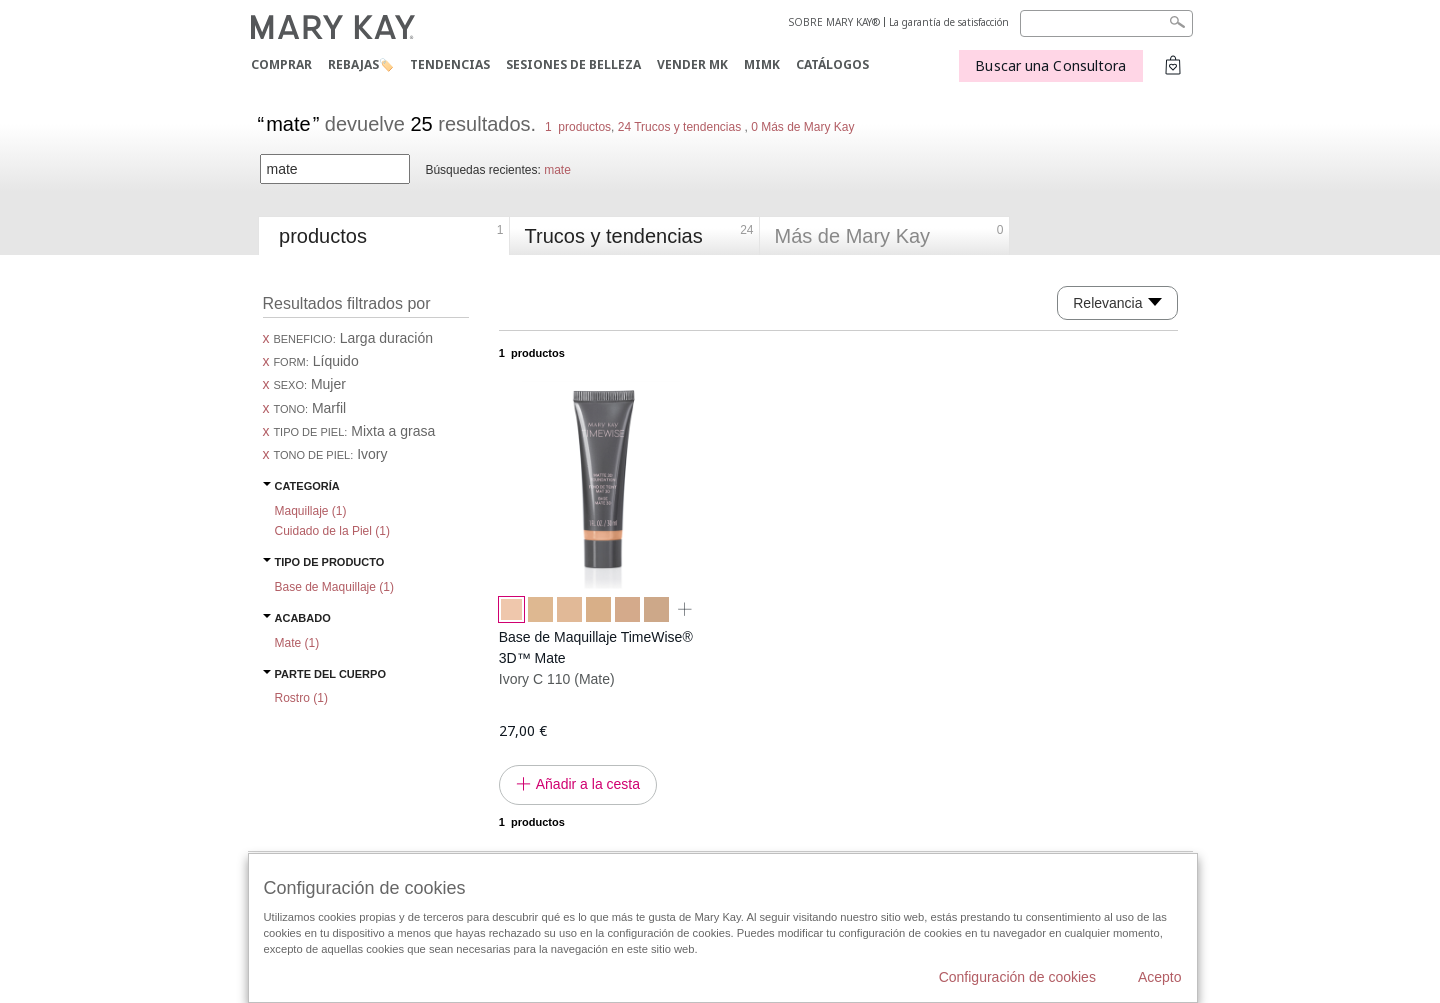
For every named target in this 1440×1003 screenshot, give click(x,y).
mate (557, 170)
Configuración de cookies (1017, 977)
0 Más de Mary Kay (801, 127)
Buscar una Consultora (1050, 65)
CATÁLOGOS (832, 64)
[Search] (1106, 23)
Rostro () (301, 698)
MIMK (762, 64)
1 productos (578, 127)
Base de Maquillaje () (334, 587)
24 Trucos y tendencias (679, 127)
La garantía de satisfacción (949, 22)
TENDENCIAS (450, 64)
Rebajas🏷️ (361, 64)
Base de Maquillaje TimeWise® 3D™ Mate (596, 647)
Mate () (297, 643)
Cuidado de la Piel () (332, 531)
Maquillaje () (311, 511)
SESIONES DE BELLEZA (573, 64)
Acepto (1160, 977)
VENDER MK (692, 64)
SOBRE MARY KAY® (834, 22)
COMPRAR (281, 64)
